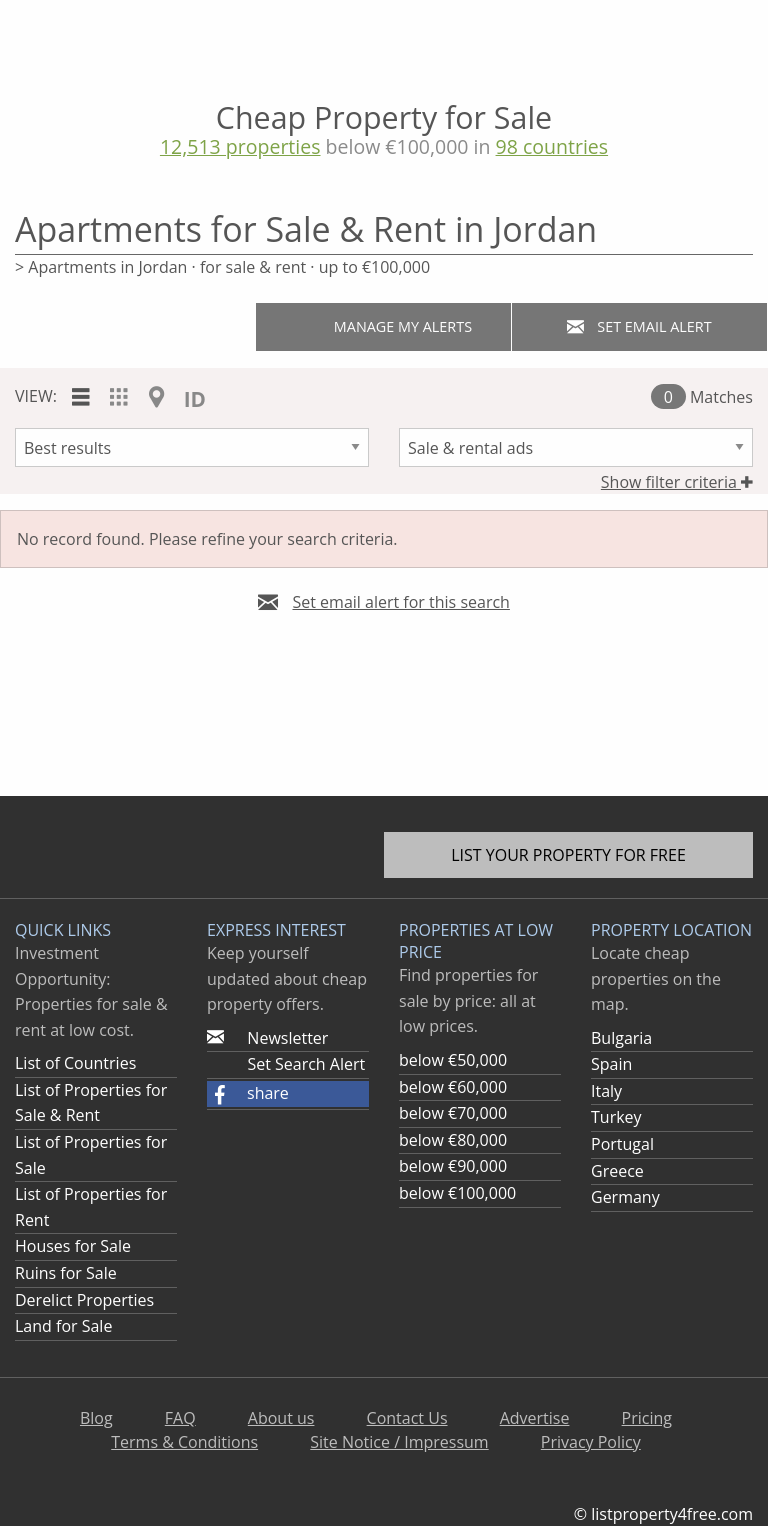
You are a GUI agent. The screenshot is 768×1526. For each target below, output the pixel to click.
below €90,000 (453, 1166)
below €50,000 (453, 1060)
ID (195, 399)
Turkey (616, 1117)
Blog (96, 1418)
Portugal (622, 1144)
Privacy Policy (591, 1442)
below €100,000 (457, 1193)
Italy (606, 1091)
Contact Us (407, 1418)
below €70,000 (453, 1113)
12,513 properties (240, 146)
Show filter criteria (677, 482)
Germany (625, 1197)
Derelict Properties (84, 1300)
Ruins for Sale (66, 1273)
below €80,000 (453, 1140)
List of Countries (75, 1063)
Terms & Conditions (184, 1442)
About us (281, 1418)
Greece (617, 1171)
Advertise (535, 1418)
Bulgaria (621, 1038)
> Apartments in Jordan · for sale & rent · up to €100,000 (222, 267)
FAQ (180, 1418)
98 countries (552, 146)
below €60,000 (453, 1087)
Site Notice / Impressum (399, 1442)
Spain (611, 1064)
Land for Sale (63, 1326)
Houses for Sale (73, 1246)
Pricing (647, 1418)
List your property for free (568, 855)
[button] (288, 1094)
